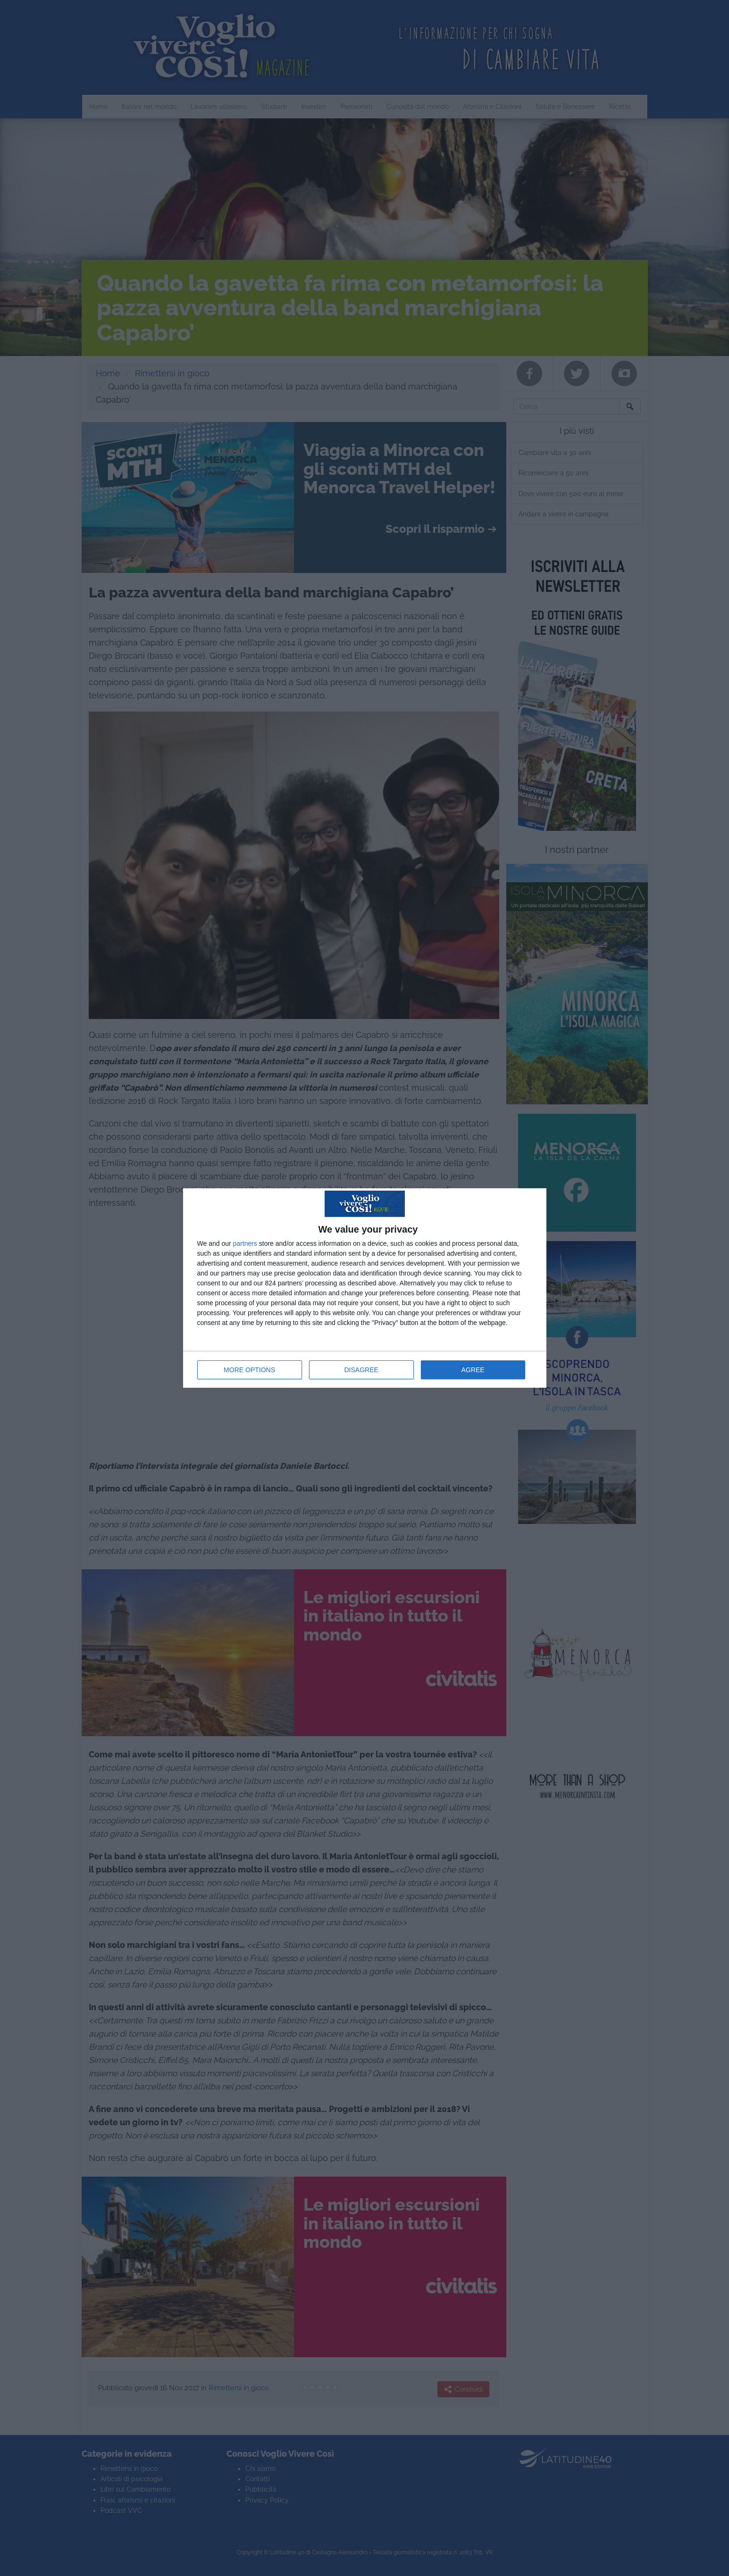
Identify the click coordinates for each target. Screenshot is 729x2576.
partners (245, 1243)
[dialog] (364, 1288)
